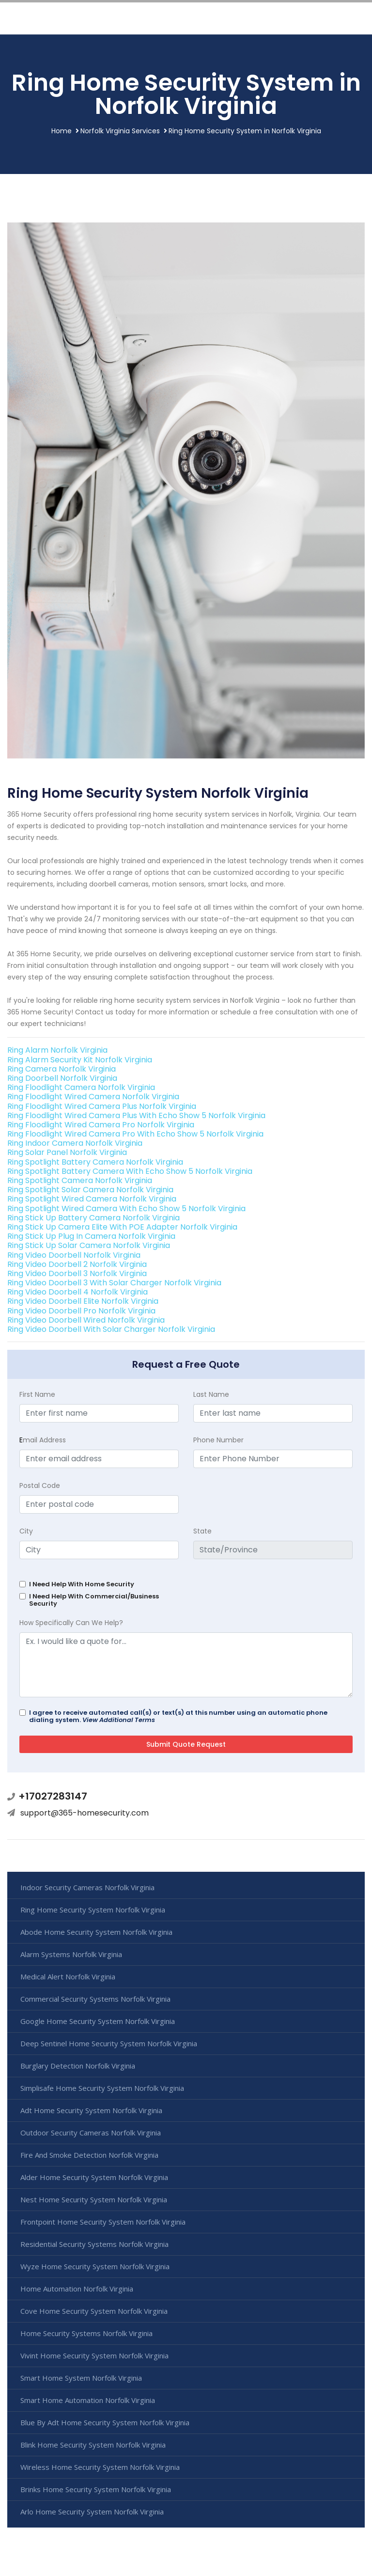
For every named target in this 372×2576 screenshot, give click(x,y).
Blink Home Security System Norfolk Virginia (93, 2445)
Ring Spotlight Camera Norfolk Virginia (79, 1180)
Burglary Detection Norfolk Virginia (77, 2065)
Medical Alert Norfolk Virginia (67, 1976)
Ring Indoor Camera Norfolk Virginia (74, 1143)
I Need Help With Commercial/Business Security (94, 1600)
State (202, 1531)
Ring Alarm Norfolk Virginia (57, 1050)
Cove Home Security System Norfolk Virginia (94, 2311)
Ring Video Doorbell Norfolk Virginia (73, 1255)
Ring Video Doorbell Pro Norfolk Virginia (81, 1310)
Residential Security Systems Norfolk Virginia (94, 2244)
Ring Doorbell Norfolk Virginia (62, 1078)
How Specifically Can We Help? (71, 1623)
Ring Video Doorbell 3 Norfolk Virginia (77, 1273)
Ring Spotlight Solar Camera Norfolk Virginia (90, 1189)
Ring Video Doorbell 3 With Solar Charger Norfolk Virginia (114, 1282)
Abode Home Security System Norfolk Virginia (96, 1932)
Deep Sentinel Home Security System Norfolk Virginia (108, 2043)
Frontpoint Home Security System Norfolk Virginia (103, 2222)
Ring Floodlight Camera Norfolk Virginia (81, 1087)
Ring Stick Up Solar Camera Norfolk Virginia (88, 1245)
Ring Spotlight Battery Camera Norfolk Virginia (95, 1162)
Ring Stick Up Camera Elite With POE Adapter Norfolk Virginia (122, 1227)
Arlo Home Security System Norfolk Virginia (92, 2511)
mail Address (42, 1440)
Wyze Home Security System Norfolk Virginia (95, 2266)
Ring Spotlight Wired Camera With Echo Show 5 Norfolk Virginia (126, 1208)
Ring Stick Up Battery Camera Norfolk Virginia (93, 1217)
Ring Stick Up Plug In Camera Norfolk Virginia (91, 1236)
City (26, 1531)
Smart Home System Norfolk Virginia (81, 2378)
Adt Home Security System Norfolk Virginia (91, 2110)
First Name (37, 1394)
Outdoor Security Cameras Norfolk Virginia (90, 2132)
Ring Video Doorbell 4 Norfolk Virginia (77, 1291)
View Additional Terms (118, 1719)
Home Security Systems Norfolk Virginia (86, 2333)
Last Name (211, 1394)
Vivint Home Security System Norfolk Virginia (94, 2355)
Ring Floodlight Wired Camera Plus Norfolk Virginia (101, 1106)
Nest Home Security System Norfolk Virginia (93, 2199)
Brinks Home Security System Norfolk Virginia (95, 2489)
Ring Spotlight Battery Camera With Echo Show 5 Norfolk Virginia (129, 1171)
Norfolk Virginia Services (120, 131)
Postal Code (39, 1485)
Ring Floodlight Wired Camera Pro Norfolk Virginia (100, 1124)
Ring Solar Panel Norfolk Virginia (67, 1152)
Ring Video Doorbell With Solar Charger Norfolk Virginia (111, 1329)
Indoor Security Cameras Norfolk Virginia (87, 1887)
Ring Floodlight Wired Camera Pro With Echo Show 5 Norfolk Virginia (135, 1133)
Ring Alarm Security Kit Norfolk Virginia (79, 1059)
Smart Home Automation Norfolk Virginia (87, 2400)
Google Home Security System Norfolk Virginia (97, 2021)
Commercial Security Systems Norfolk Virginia (95, 1999)
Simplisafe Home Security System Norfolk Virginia (102, 2088)
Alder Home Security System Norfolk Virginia (94, 2177)
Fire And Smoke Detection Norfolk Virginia (89, 2155)
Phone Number (218, 1440)
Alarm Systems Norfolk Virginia (71, 1954)
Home (61, 131)
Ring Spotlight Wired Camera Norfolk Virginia (91, 1198)
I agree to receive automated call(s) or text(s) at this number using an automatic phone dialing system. (178, 1716)
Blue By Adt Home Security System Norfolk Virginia (104, 2422)
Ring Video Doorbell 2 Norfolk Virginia (77, 1264)
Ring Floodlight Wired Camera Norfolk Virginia (93, 1096)
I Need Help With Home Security (81, 1584)
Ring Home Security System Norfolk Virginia (92, 1909)
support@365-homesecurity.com (84, 1812)
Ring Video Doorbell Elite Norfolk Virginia (82, 1301)
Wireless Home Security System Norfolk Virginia (100, 2467)
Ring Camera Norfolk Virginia (61, 1069)
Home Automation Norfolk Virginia (76, 2288)
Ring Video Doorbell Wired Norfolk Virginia (86, 1320)
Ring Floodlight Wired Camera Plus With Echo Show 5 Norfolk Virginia (136, 1115)
